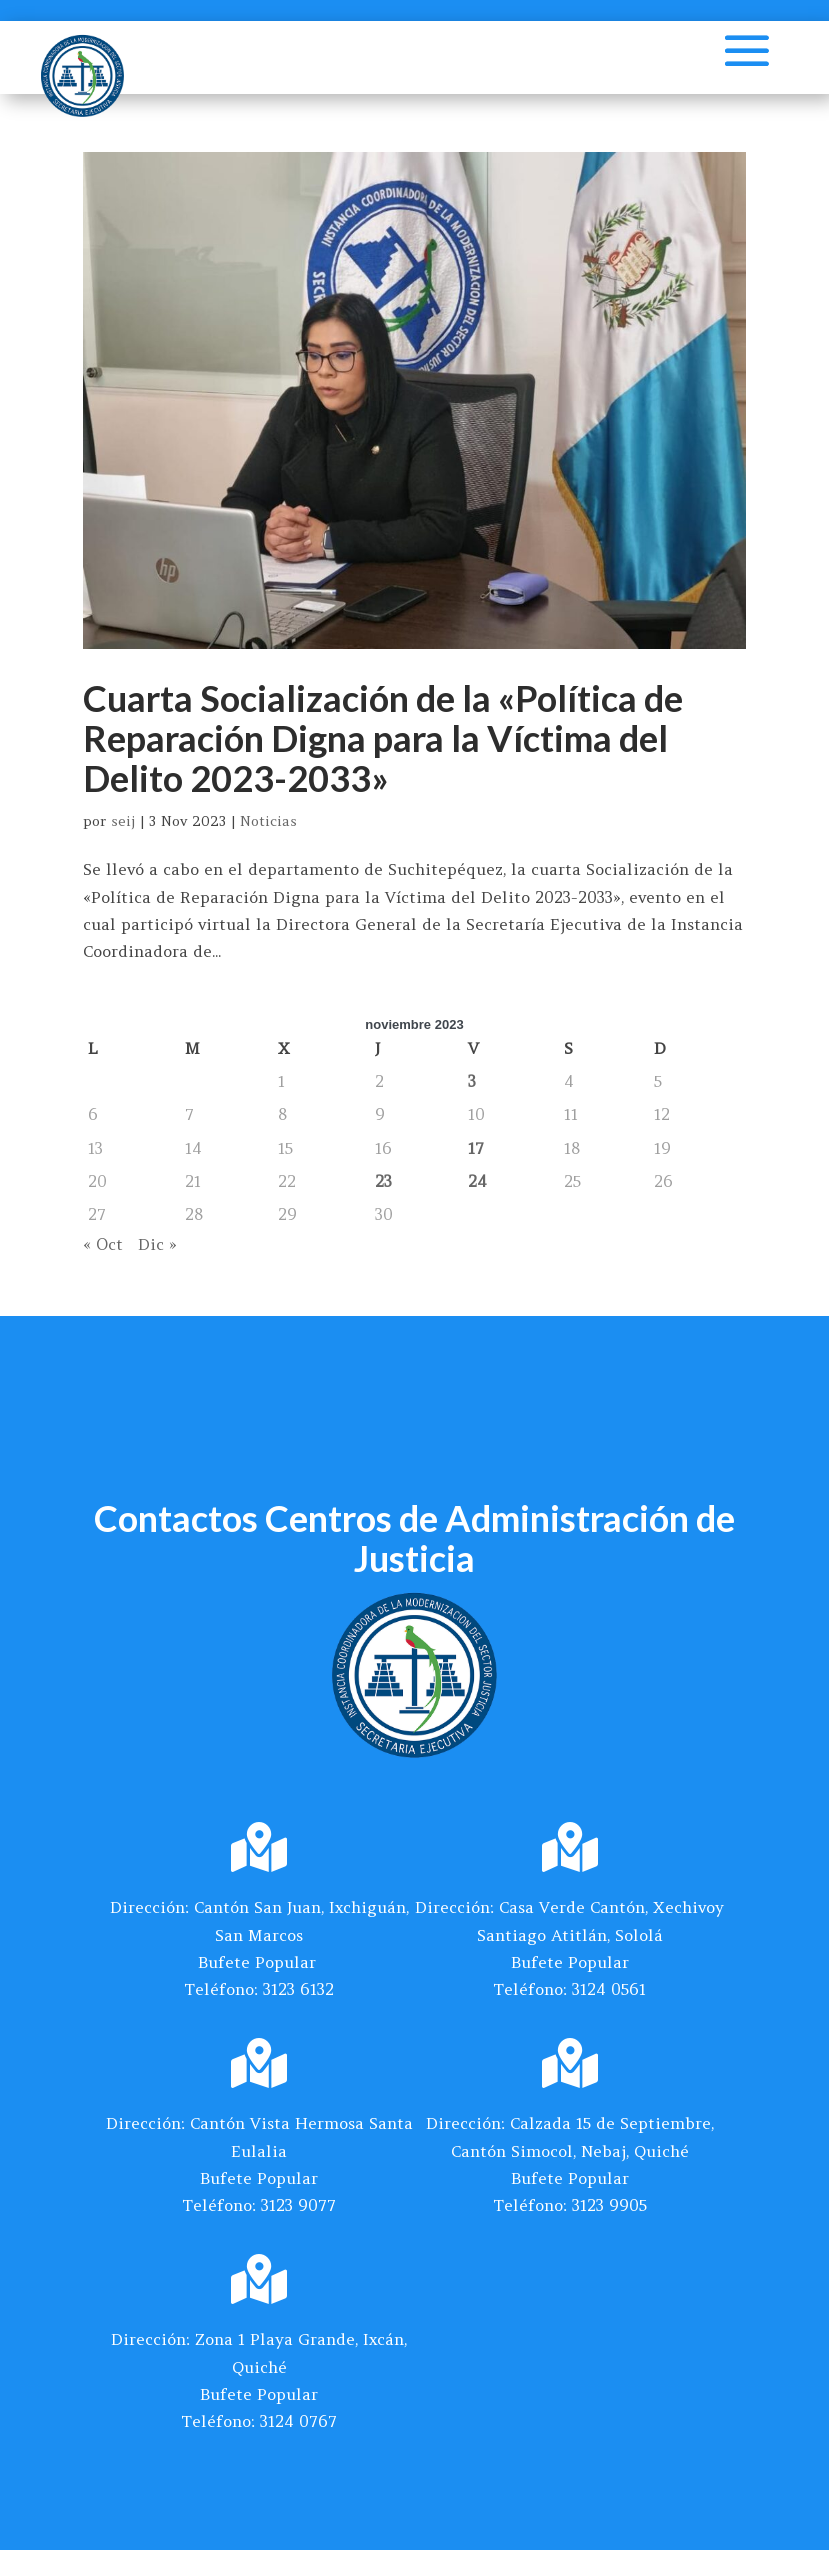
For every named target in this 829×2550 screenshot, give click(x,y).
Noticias (268, 821)
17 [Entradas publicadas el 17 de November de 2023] (476, 1148)
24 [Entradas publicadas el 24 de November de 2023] (477, 1181)
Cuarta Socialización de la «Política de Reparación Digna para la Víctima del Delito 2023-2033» (383, 737)
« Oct (103, 1244)
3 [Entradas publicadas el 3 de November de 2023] (472, 1081)
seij (123, 821)
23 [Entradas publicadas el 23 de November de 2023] (383, 1181)
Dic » (157, 1244)
